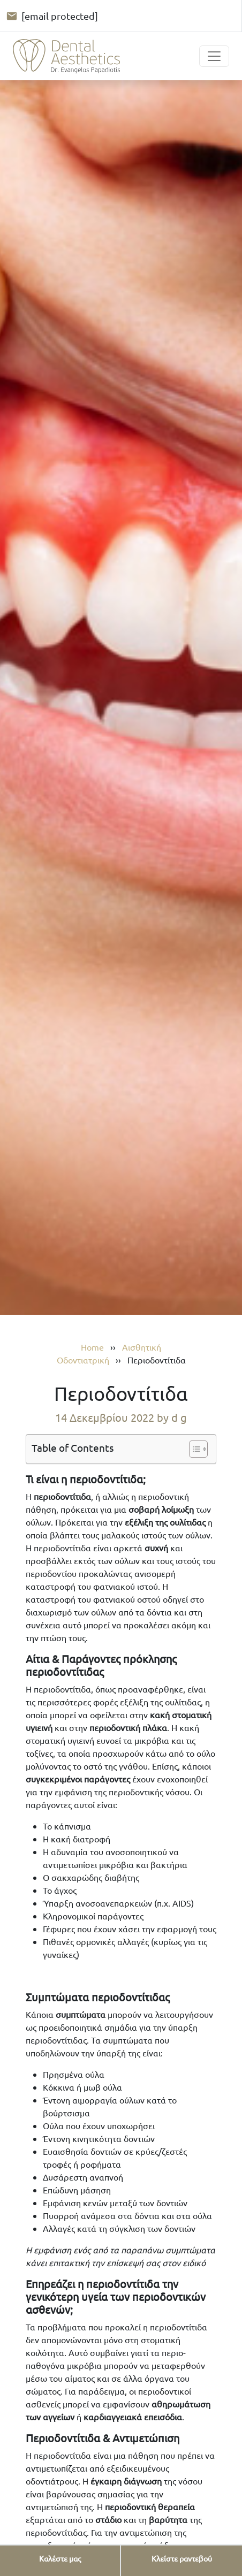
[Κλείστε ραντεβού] (181, 2558)
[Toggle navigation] (214, 56)
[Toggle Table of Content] (193, 1449)
